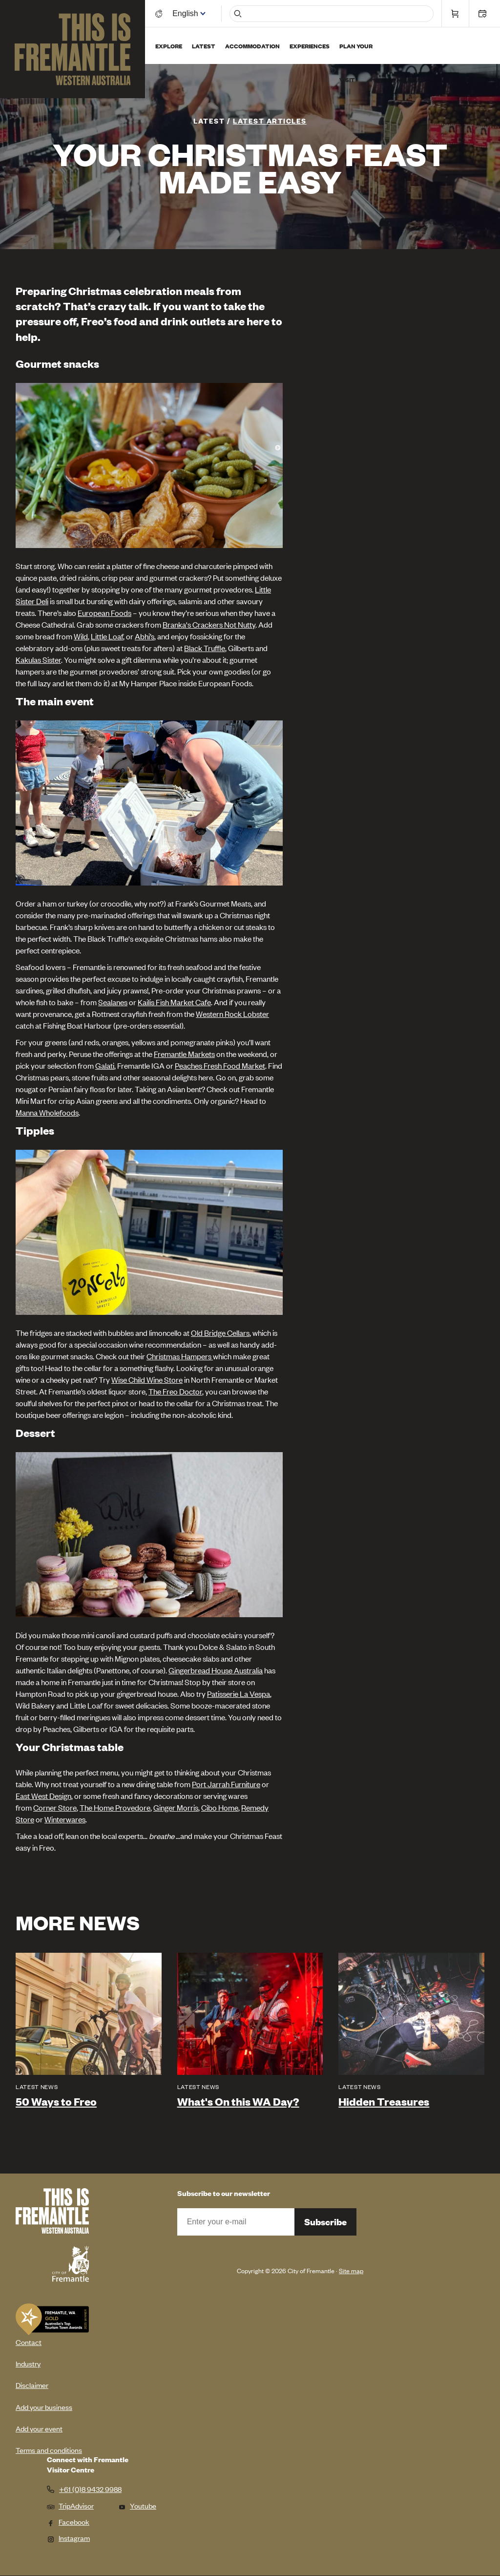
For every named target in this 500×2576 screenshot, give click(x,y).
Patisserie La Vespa (238, 1693)
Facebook (68, 2521)
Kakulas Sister (38, 659)
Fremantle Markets (184, 1053)
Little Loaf (107, 636)
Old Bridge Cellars (220, 1332)
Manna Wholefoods (47, 1112)
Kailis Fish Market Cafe (174, 1001)
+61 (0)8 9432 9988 (90, 2489)
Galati (104, 1065)
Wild (81, 636)
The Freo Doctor (175, 1391)
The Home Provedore (115, 1807)
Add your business (44, 2407)
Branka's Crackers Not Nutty (209, 624)
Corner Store (55, 1807)
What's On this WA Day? (238, 2101)
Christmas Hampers (179, 1356)
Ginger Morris (175, 1807)
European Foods (104, 612)
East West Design (43, 1795)
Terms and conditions (49, 2450)
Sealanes (112, 1001)
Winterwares (64, 1819)
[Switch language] (187, 13)
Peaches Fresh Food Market (220, 1065)
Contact (29, 2342)
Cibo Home (219, 1807)
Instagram (68, 2538)
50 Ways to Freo (56, 2101)
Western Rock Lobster (232, 1013)
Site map (351, 2270)
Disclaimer (32, 2385)
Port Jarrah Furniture (226, 1783)
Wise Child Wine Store (147, 1379)
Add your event (39, 2428)
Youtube (137, 2505)
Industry (28, 2363)
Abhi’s (144, 636)
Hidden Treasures (383, 2101)
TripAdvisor (70, 2505)
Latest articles (270, 120)
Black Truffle (204, 647)
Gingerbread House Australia (215, 1670)
